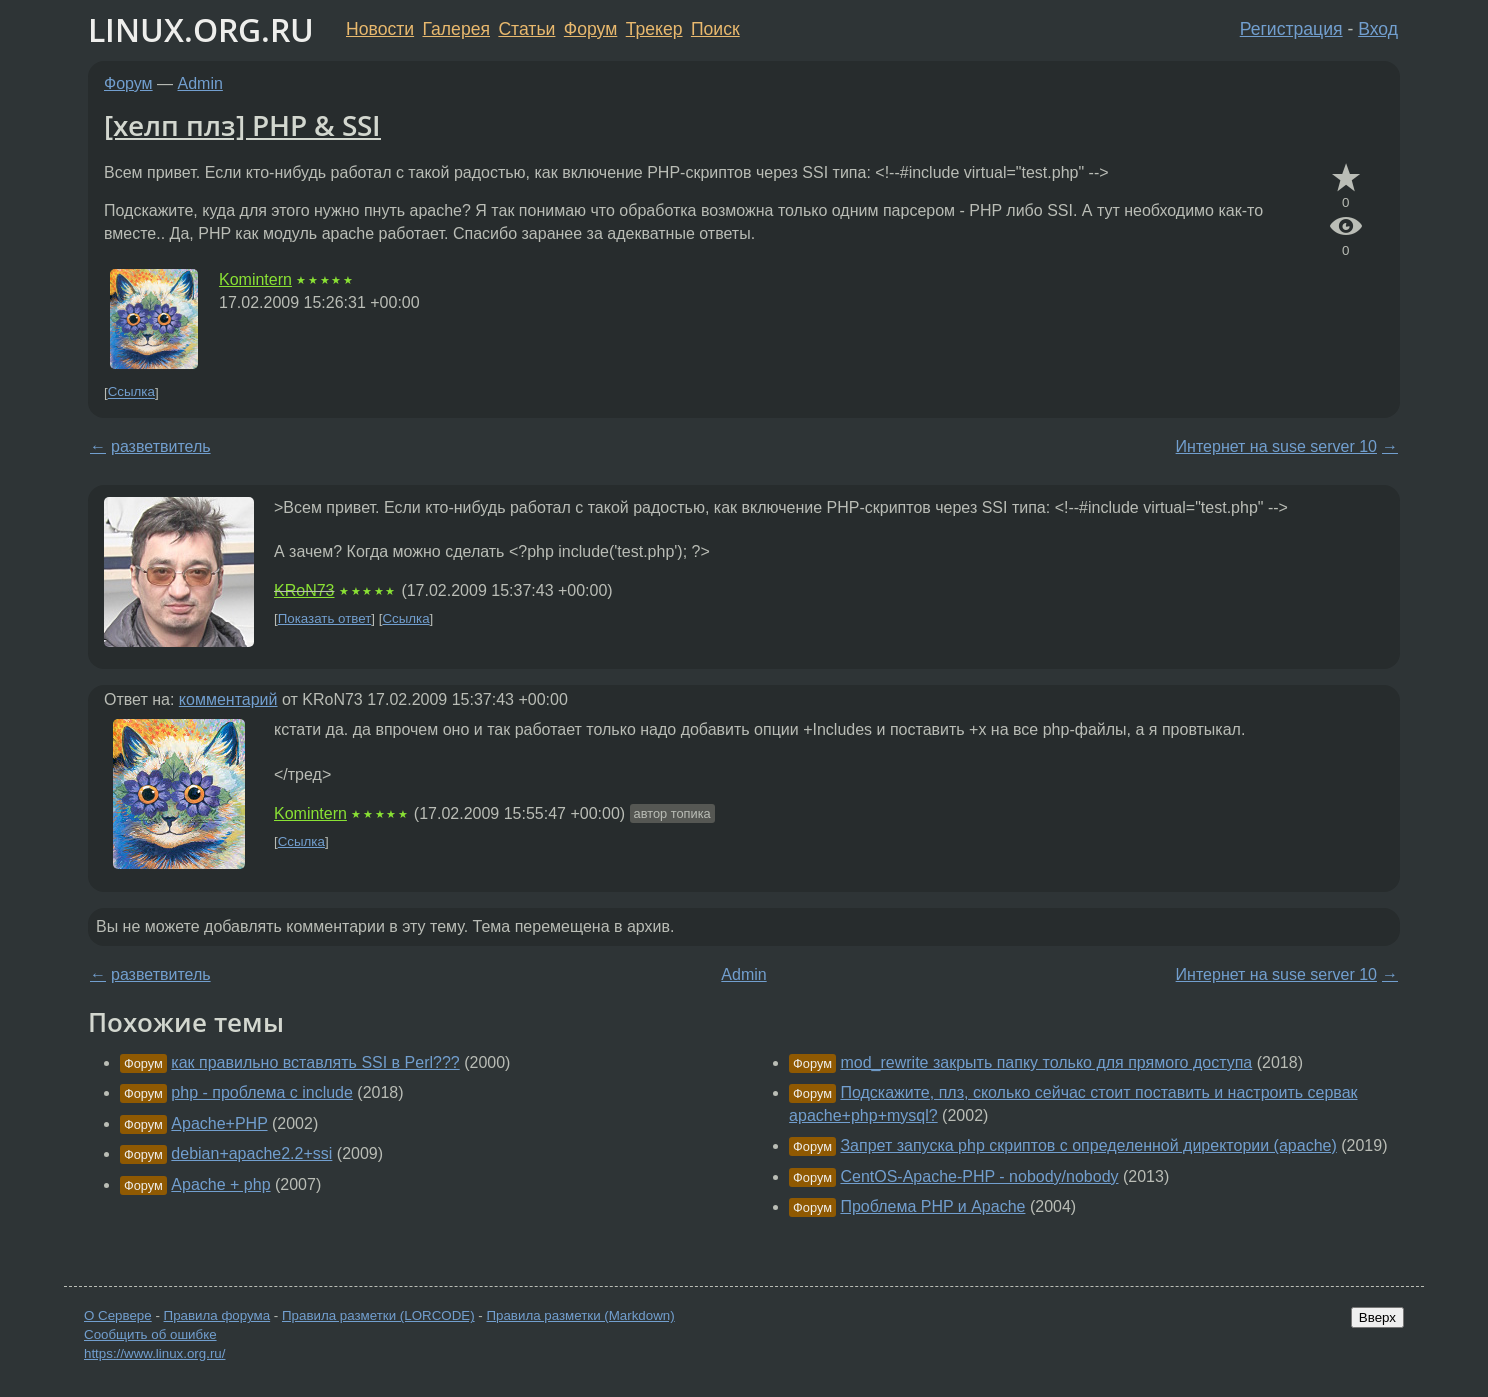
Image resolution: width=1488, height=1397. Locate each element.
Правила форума (217, 1315)
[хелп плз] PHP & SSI (242, 125)
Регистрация (1291, 29)
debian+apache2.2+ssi (251, 1153)
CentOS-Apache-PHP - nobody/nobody (979, 1176)
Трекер (654, 29)
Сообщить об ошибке (150, 1334)
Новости (380, 29)
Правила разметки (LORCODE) (378, 1315)
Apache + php (220, 1184)
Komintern (255, 279)
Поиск (715, 29)
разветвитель (161, 446)
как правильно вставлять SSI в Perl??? (315, 1062)
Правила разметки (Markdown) (580, 1315)
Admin (200, 83)
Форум (590, 29)
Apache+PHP (219, 1123)
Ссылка (131, 392)
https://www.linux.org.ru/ (154, 1353)
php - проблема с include (262, 1092)
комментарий (228, 699)
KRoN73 (304, 590)
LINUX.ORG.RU (201, 29)
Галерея (456, 29)
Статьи (526, 29)
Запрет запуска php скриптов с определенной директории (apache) (1088, 1145)
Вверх (1377, 1317)
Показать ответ (325, 618)
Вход (1378, 29)
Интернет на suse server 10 (1276, 446)
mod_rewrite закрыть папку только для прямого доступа (1046, 1062)
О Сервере (118, 1315)
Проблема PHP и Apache (932, 1206)
